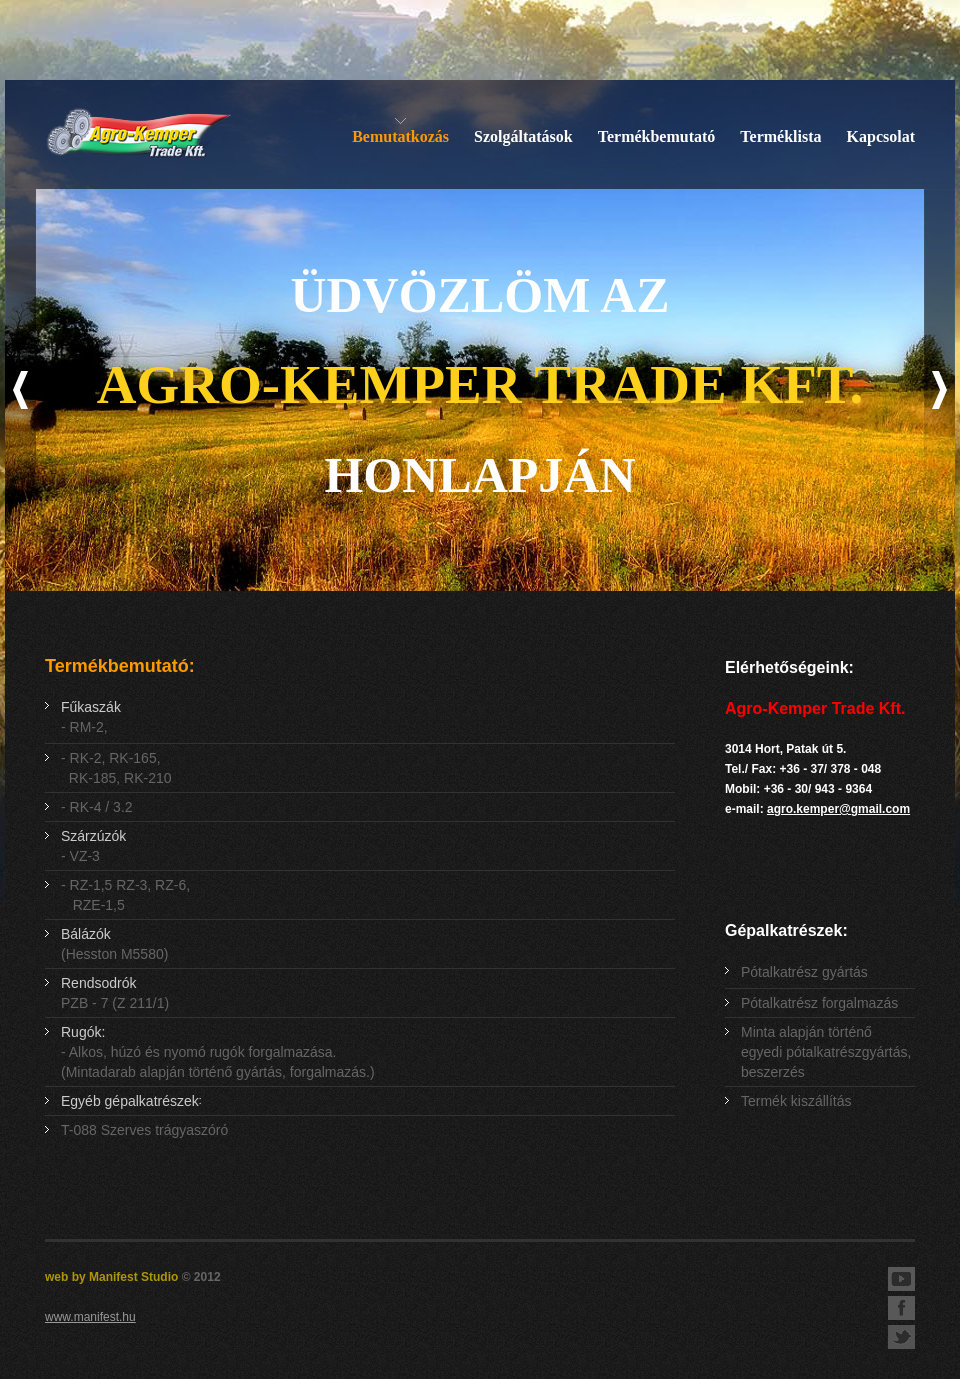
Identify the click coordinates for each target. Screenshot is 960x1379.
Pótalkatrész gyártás (804, 972)
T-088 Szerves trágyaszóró (144, 1130)
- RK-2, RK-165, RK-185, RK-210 (116, 768)
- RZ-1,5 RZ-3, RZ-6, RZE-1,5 (125, 895)
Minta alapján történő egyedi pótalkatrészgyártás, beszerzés (826, 1052)
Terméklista (780, 136)
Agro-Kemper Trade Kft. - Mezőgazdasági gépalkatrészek (138, 135)
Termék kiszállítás (796, 1101)
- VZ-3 (93, 846)
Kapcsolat (881, 136)
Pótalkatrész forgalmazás (819, 1003)
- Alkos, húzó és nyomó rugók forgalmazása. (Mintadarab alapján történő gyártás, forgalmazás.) (218, 1052)
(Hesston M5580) (114, 944)
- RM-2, (91, 717)
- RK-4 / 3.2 (97, 807)
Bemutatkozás (400, 136)
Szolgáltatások (523, 136)
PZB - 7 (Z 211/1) (115, 993)
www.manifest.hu (90, 1317)
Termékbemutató (657, 136)
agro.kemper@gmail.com (838, 809)
